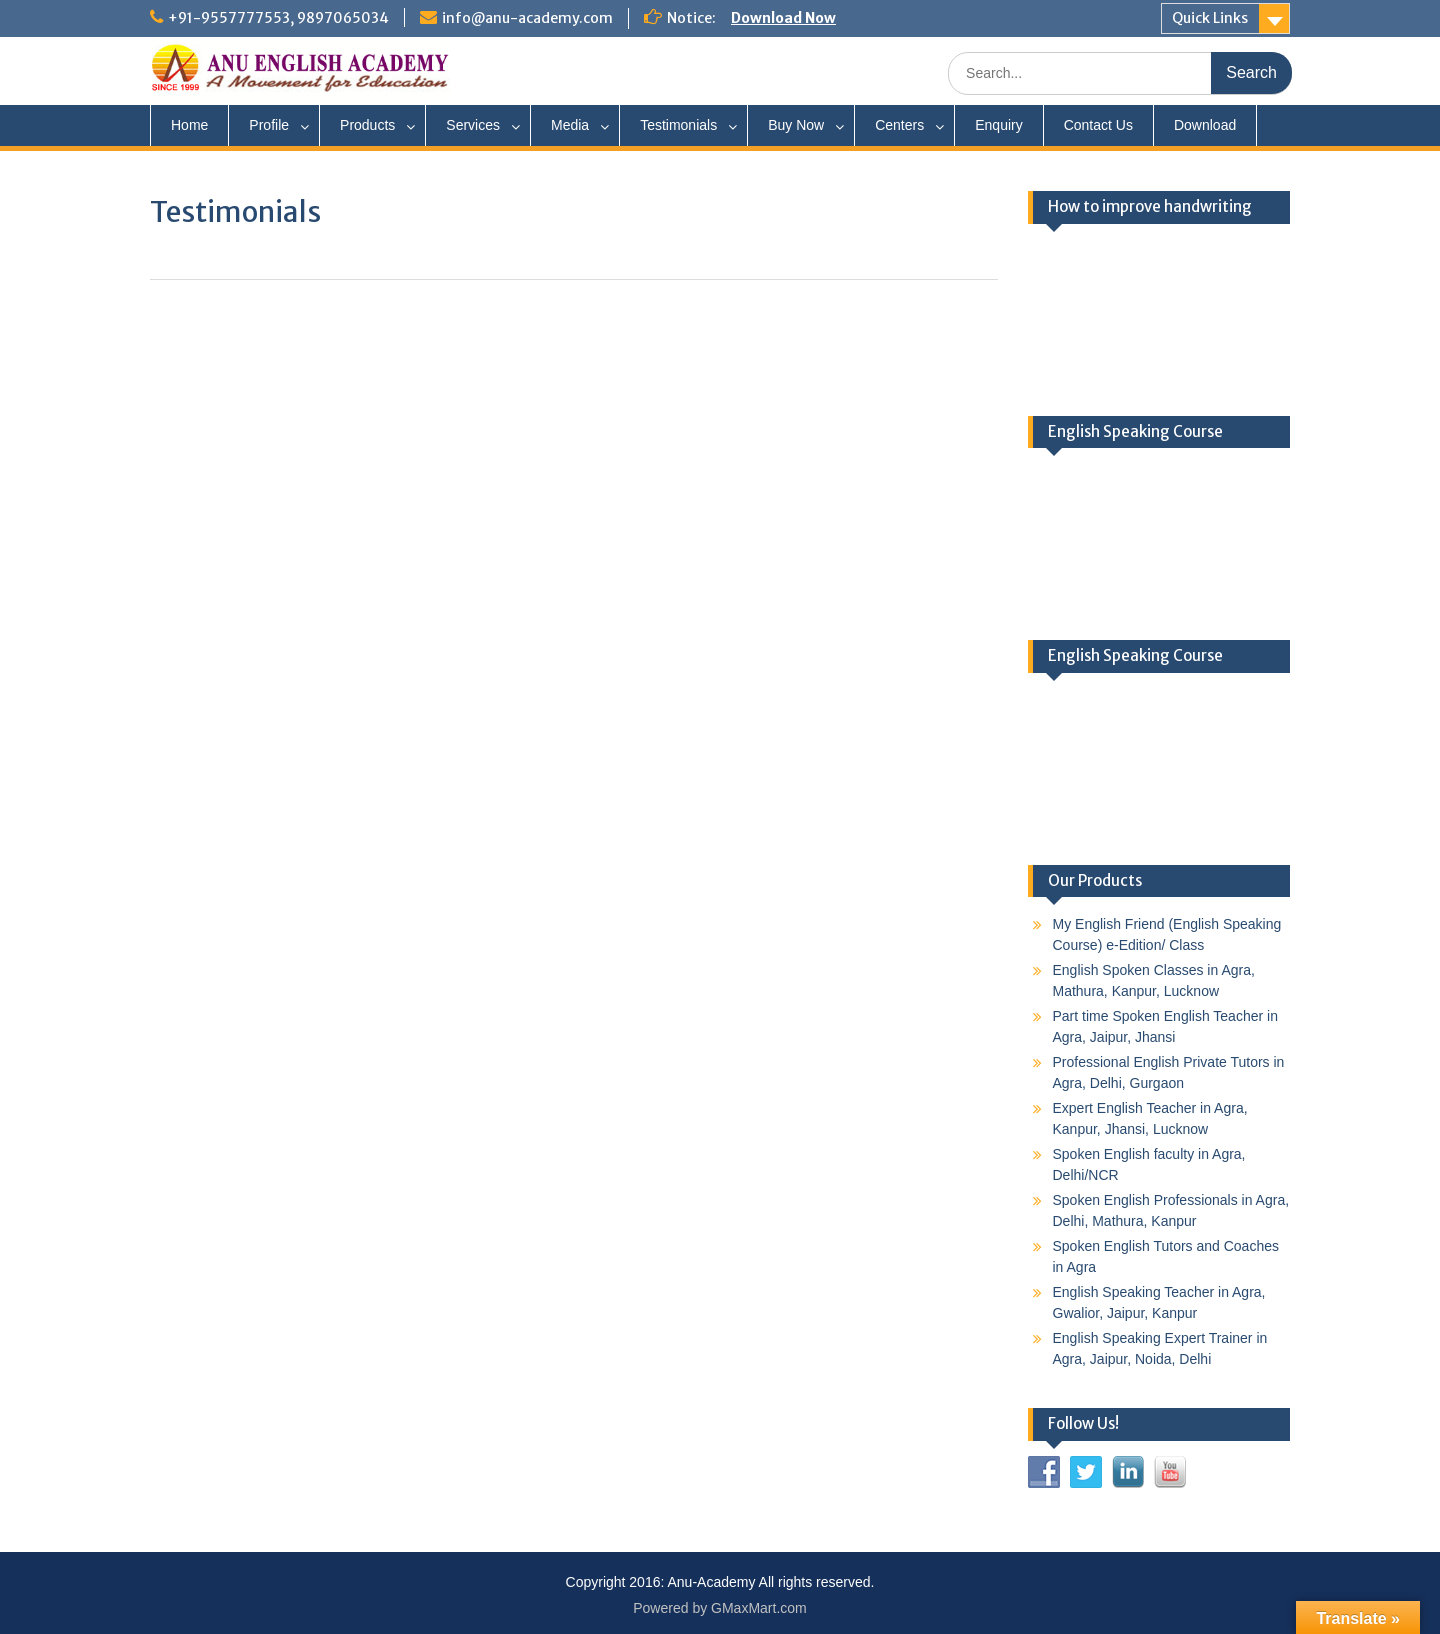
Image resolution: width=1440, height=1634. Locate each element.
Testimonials (678, 125)
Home (189, 125)
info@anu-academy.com (527, 18)
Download (1205, 125)
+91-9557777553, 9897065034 (278, 18)
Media (570, 125)
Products (367, 125)
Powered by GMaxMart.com (720, 1608)
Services (473, 125)
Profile (269, 125)
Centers (899, 125)
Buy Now (796, 125)
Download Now (783, 18)
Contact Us (1098, 125)
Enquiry (998, 125)
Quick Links (1210, 18)
